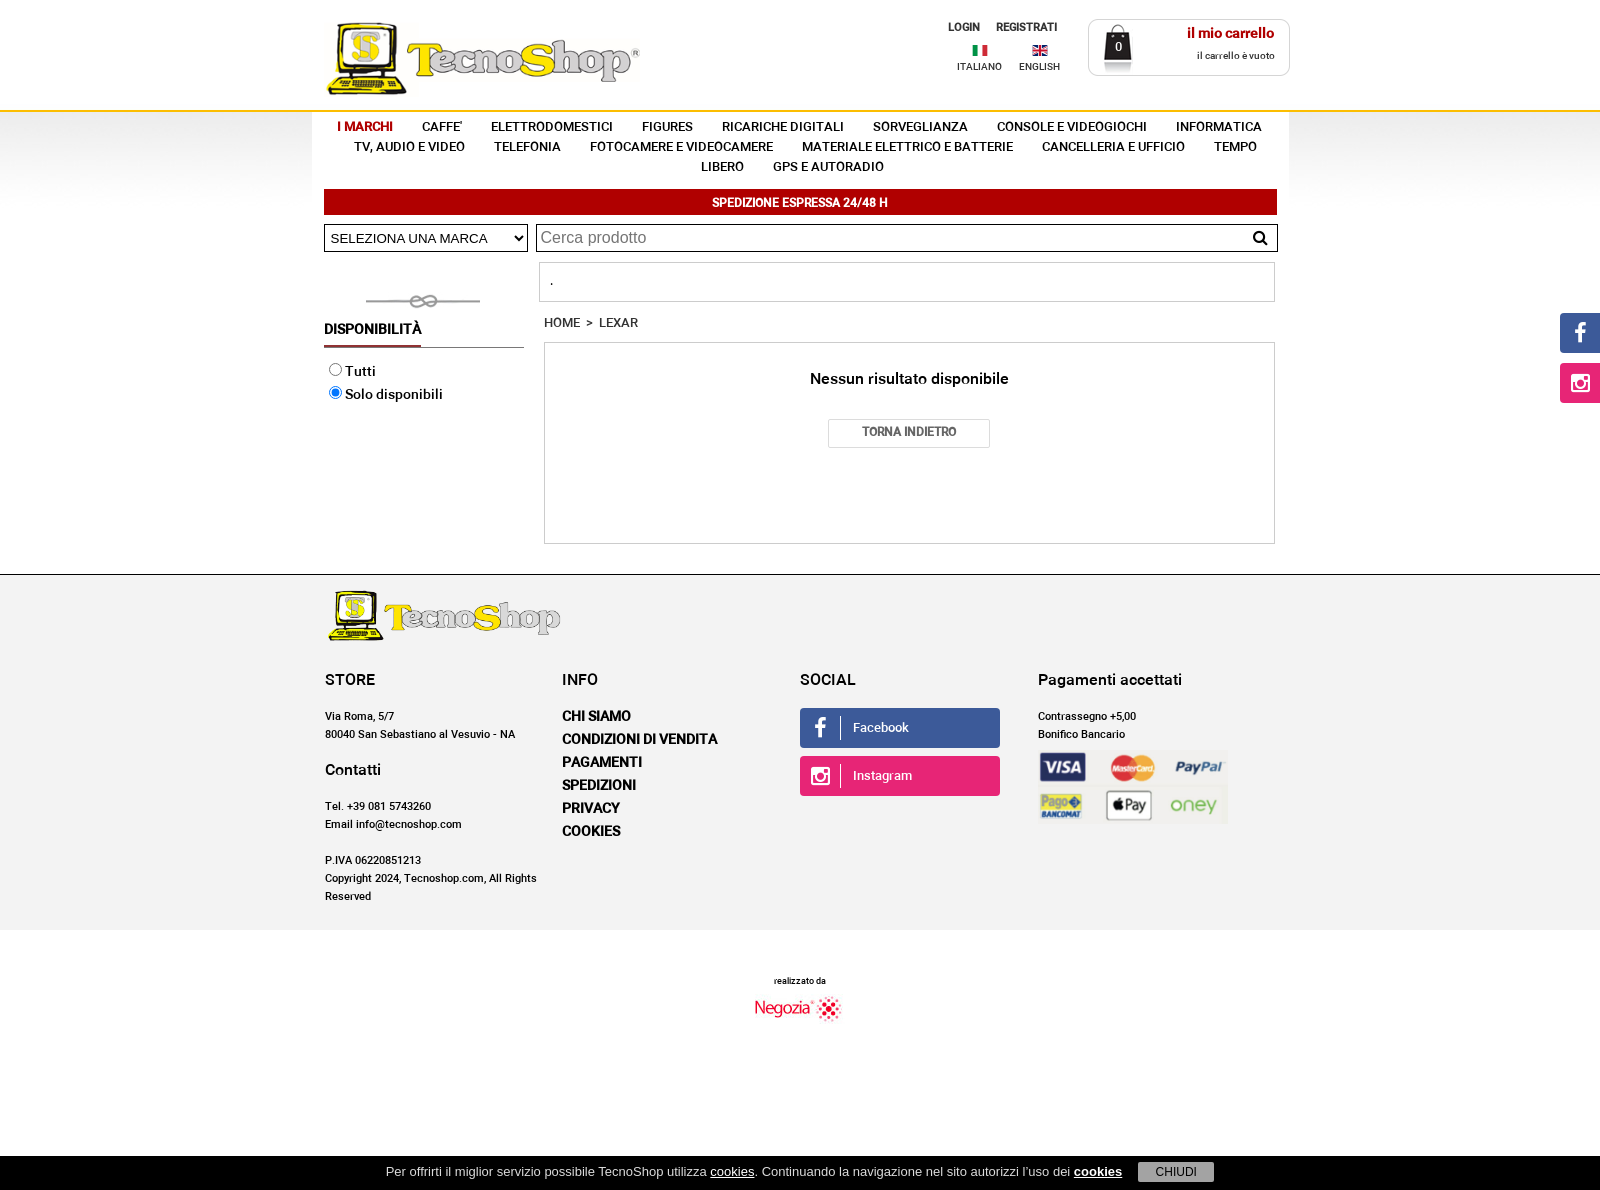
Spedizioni (599, 786)
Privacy (591, 809)
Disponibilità (372, 330)
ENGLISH (1039, 67)
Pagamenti (602, 763)
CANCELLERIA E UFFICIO (1113, 147)
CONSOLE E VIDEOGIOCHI (1072, 127)
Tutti (352, 372)
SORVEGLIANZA (920, 127)
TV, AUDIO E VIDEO (409, 147)
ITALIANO (979, 67)
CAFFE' (442, 127)
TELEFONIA (527, 147)
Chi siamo (596, 717)
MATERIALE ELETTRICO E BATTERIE (907, 147)
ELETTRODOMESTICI (552, 127)
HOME (562, 323)
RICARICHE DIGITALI (783, 127)
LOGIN (964, 27)
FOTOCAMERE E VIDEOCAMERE (681, 147)
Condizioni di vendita (639, 740)
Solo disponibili (386, 395)
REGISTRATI (1026, 27)
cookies (732, 1171)
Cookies (591, 832)
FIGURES (667, 127)
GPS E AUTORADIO (828, 167)
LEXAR (618, 323)
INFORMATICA (1219, 127)
